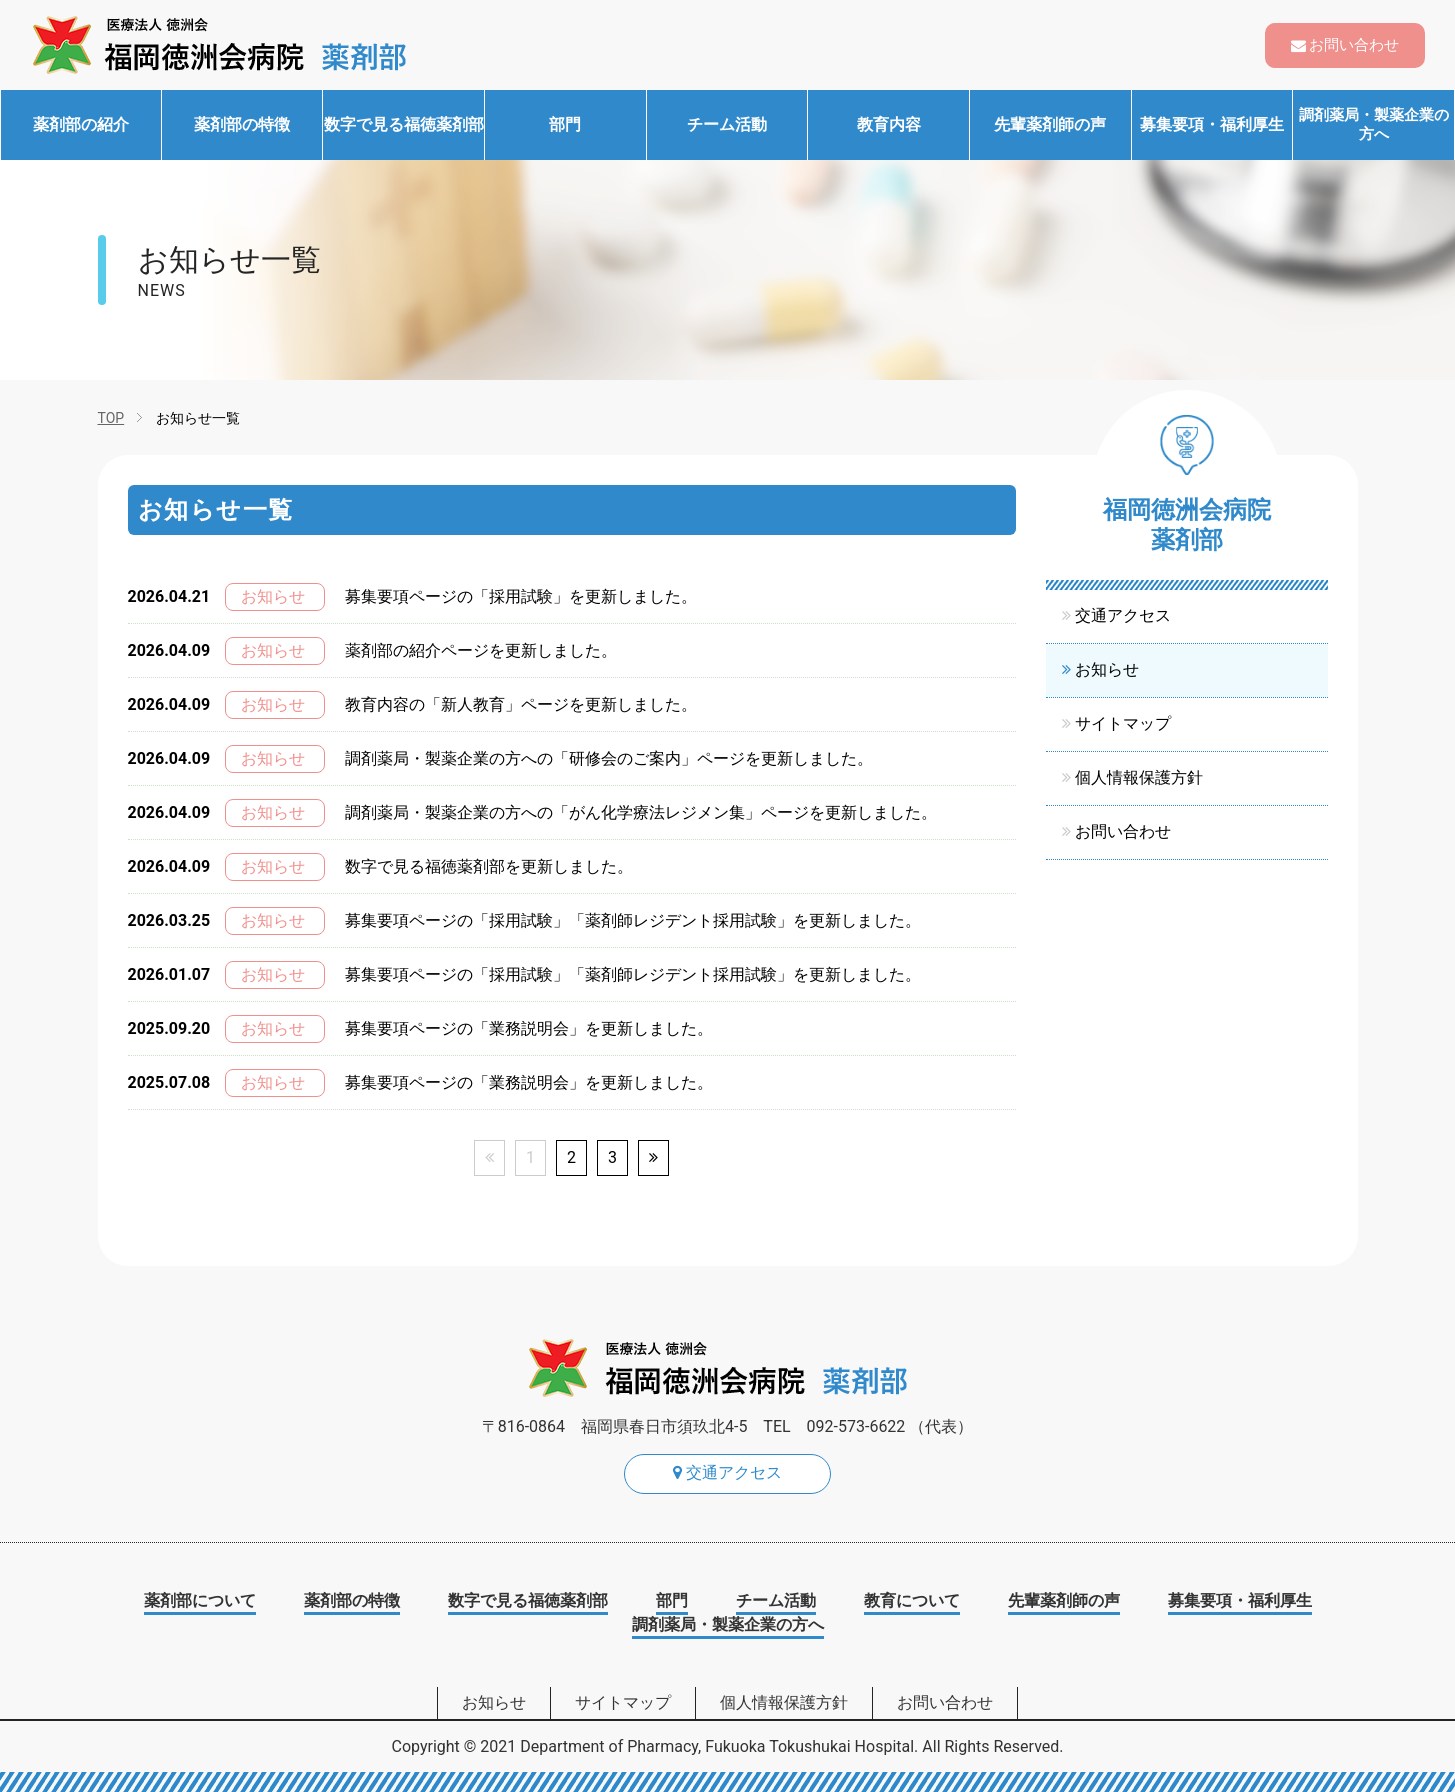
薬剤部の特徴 (242, 124)
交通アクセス (1123, 615)
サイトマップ (1123, 723)
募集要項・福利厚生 (1212, 124)
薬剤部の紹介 (81, 124)
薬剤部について (200, 1600)
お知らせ (1107, 669)
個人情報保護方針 (1139, 777)
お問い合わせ (1354, 45)
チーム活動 (727, 124)
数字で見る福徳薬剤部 (404, 124)
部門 (565, 124)
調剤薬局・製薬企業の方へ (1374, 125)
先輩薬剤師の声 (1050, 124)
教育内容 (889, 124)
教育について (912, 1600)
